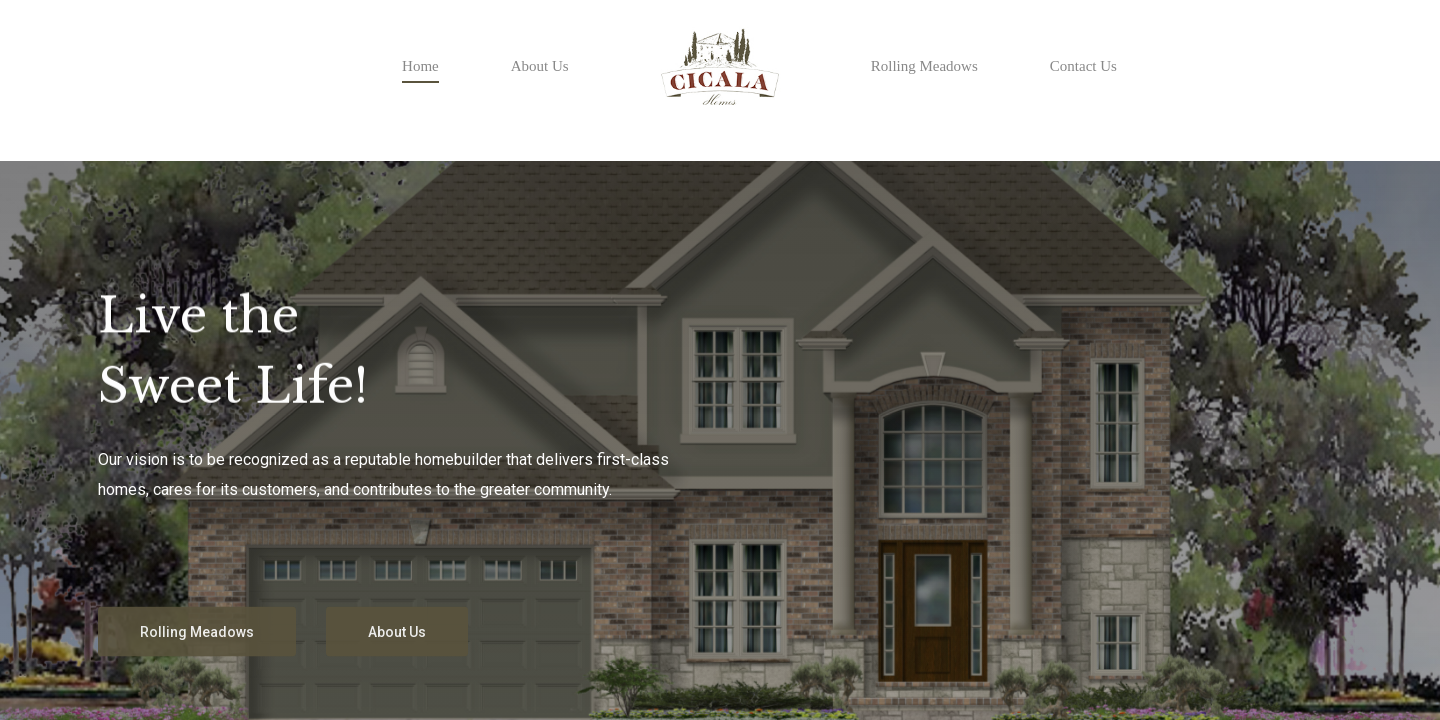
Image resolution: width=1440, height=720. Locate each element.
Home (420, 66)
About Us (540, 66)
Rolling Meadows (924, 66)
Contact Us (1083, 66)
